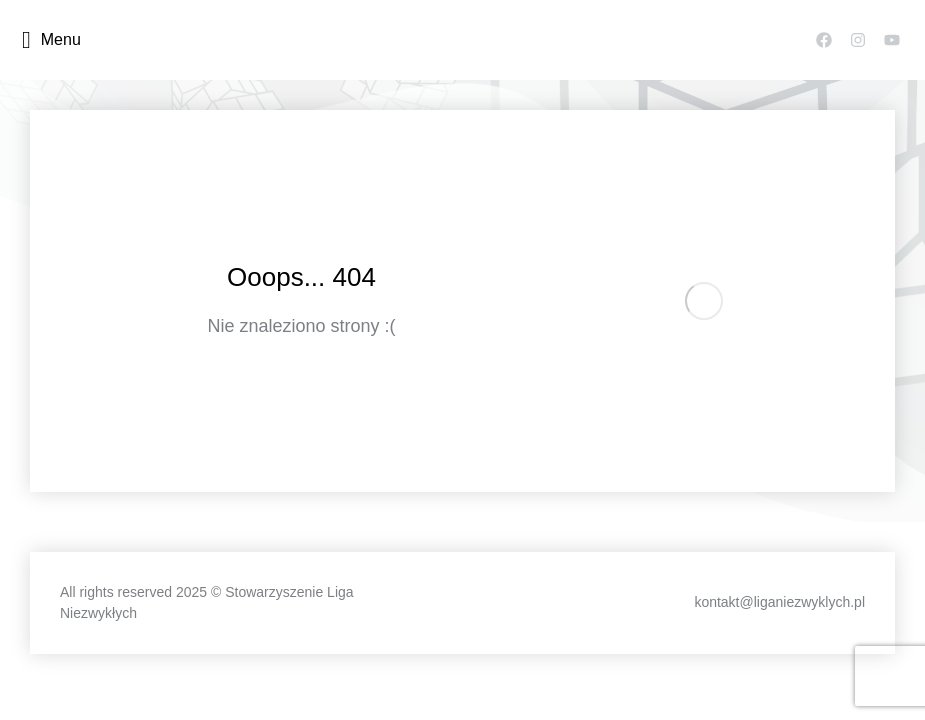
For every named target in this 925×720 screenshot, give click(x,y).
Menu (51, 40)
